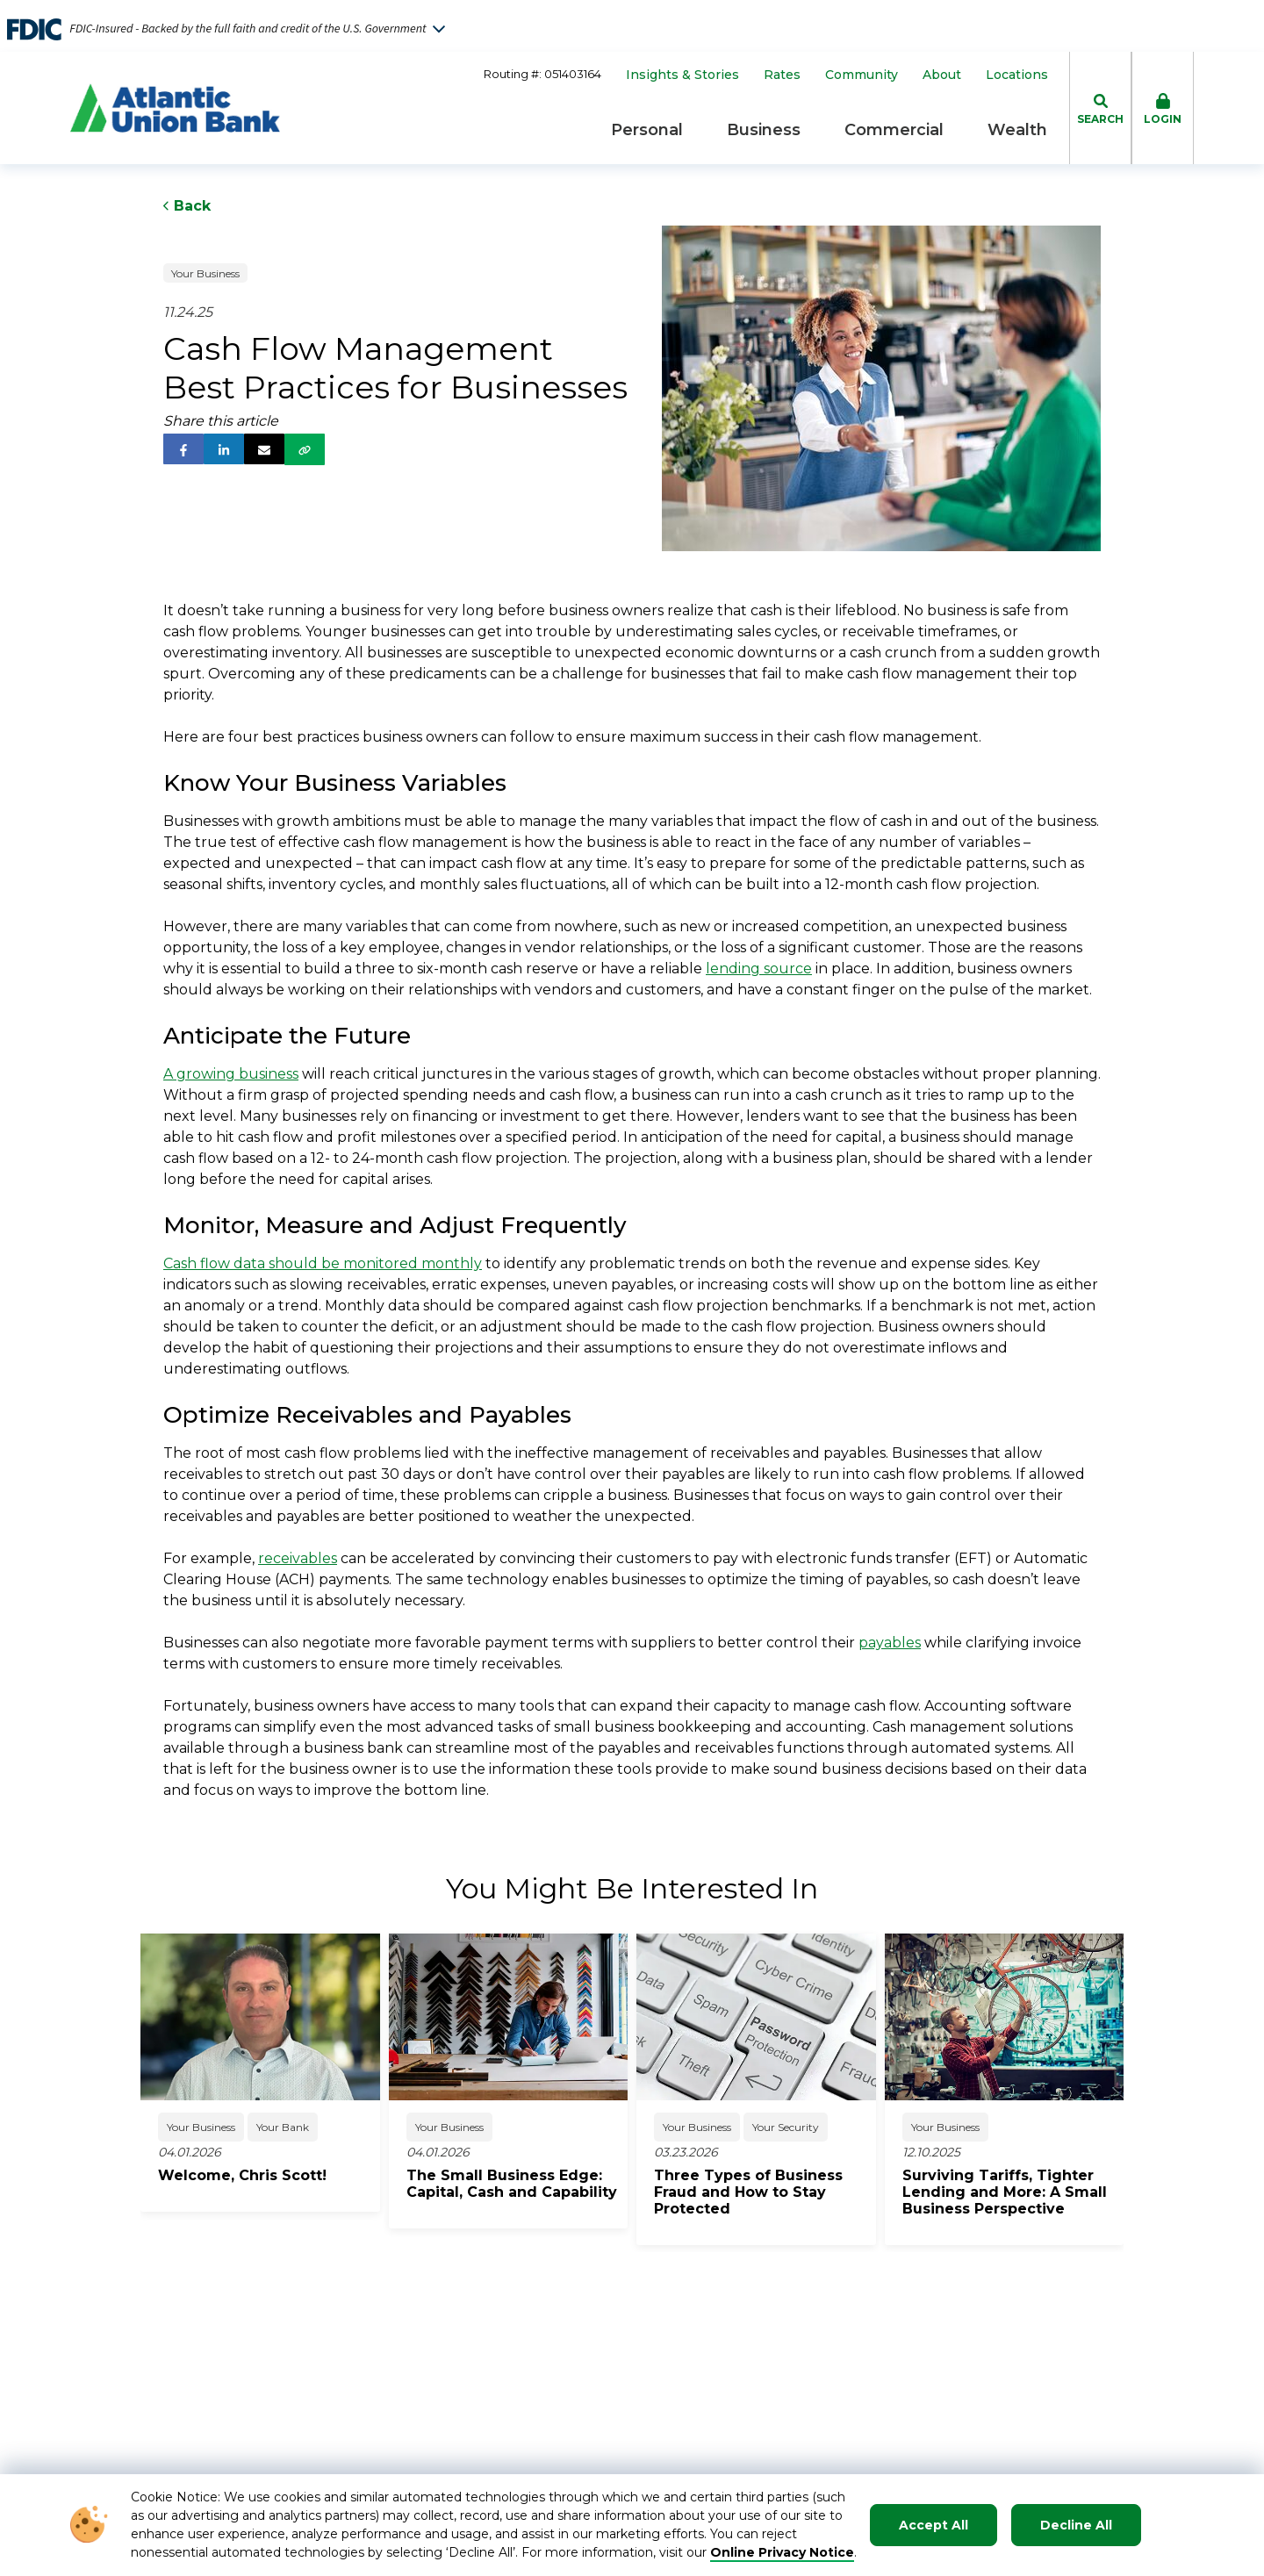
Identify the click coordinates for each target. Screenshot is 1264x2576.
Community (861, 75)
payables (889, 1642)
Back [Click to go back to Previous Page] (187, 205)
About (942, 75)
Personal (647, 130)
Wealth (1017, 130)
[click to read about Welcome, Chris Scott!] (269, 2175)
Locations (1017, 75)
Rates (782, 75)
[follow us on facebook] (183, 449)
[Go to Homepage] (175, 108)
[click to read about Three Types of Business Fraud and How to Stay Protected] (765, 2192)
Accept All (933, 2525)
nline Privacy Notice (788, 2552)
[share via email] (264, 449)
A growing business (230, 1074)
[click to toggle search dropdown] (1100, 108)
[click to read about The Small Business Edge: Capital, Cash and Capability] (517, 2183)
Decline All (1076, 2525)
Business (764, 130)
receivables (297, 1558)
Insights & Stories (682, 75)
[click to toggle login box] (1162, 108)
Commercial (894, 130)
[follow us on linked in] (224, 449)
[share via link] (304, 449)
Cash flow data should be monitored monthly (322, 1263)
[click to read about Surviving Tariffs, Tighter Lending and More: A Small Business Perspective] (1013, 2192)
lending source (759, 968)
